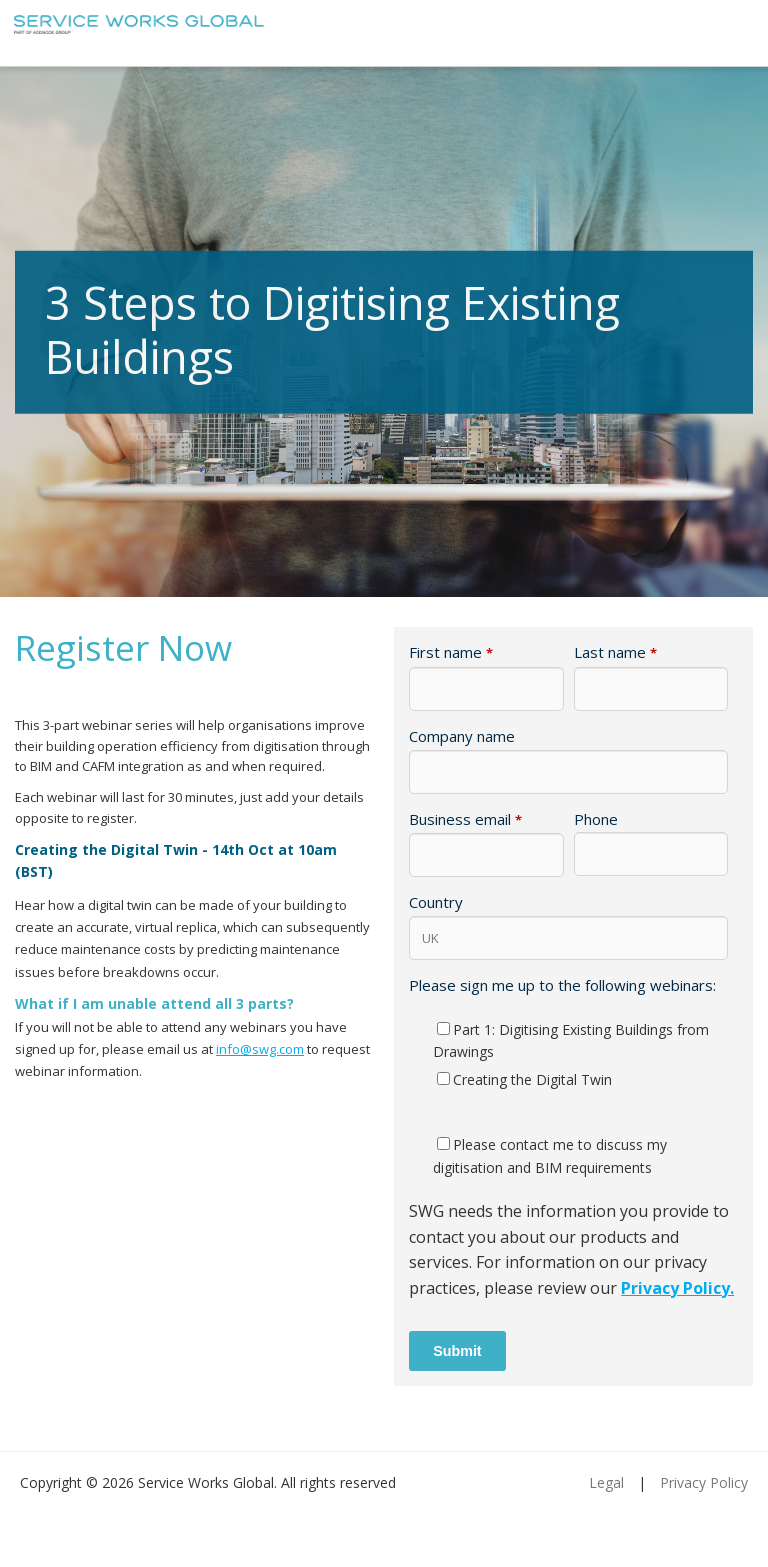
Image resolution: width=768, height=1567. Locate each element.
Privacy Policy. (677, 1288)
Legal (606, 1482)
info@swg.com (260, 1049)
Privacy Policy (704, 1482)
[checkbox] (568, 1055)
